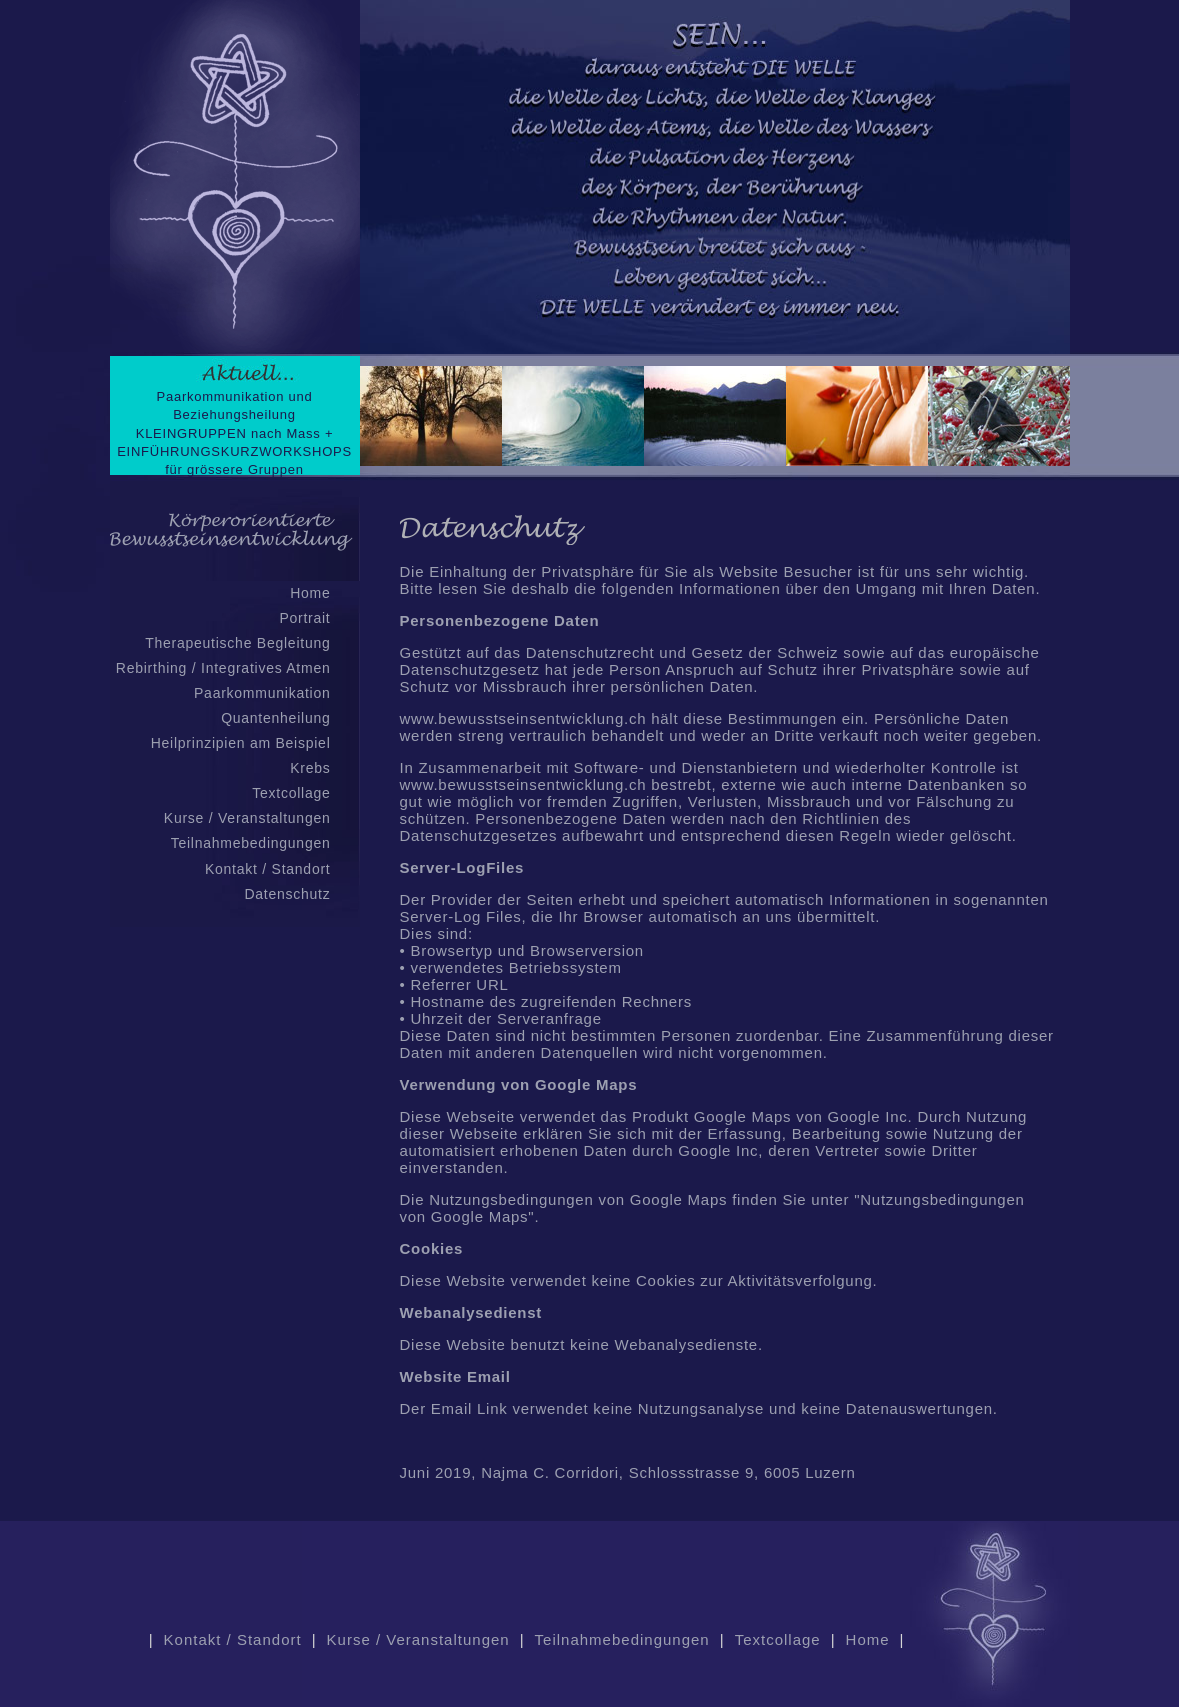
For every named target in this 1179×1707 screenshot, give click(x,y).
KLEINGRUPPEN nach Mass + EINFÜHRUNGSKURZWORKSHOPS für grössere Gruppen (234, 451)
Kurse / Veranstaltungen (247, 818)
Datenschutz (287, 894)
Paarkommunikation (262, 693)
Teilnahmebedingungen (251, 843)
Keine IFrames (715, 240)
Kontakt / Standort (268, 869)
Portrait (304, 618)
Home (310, 593)
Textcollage (291, 793)
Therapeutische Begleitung (237, 643)
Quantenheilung (275, 718)
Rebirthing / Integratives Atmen (223, 668)
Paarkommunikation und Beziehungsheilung (235, 405)
